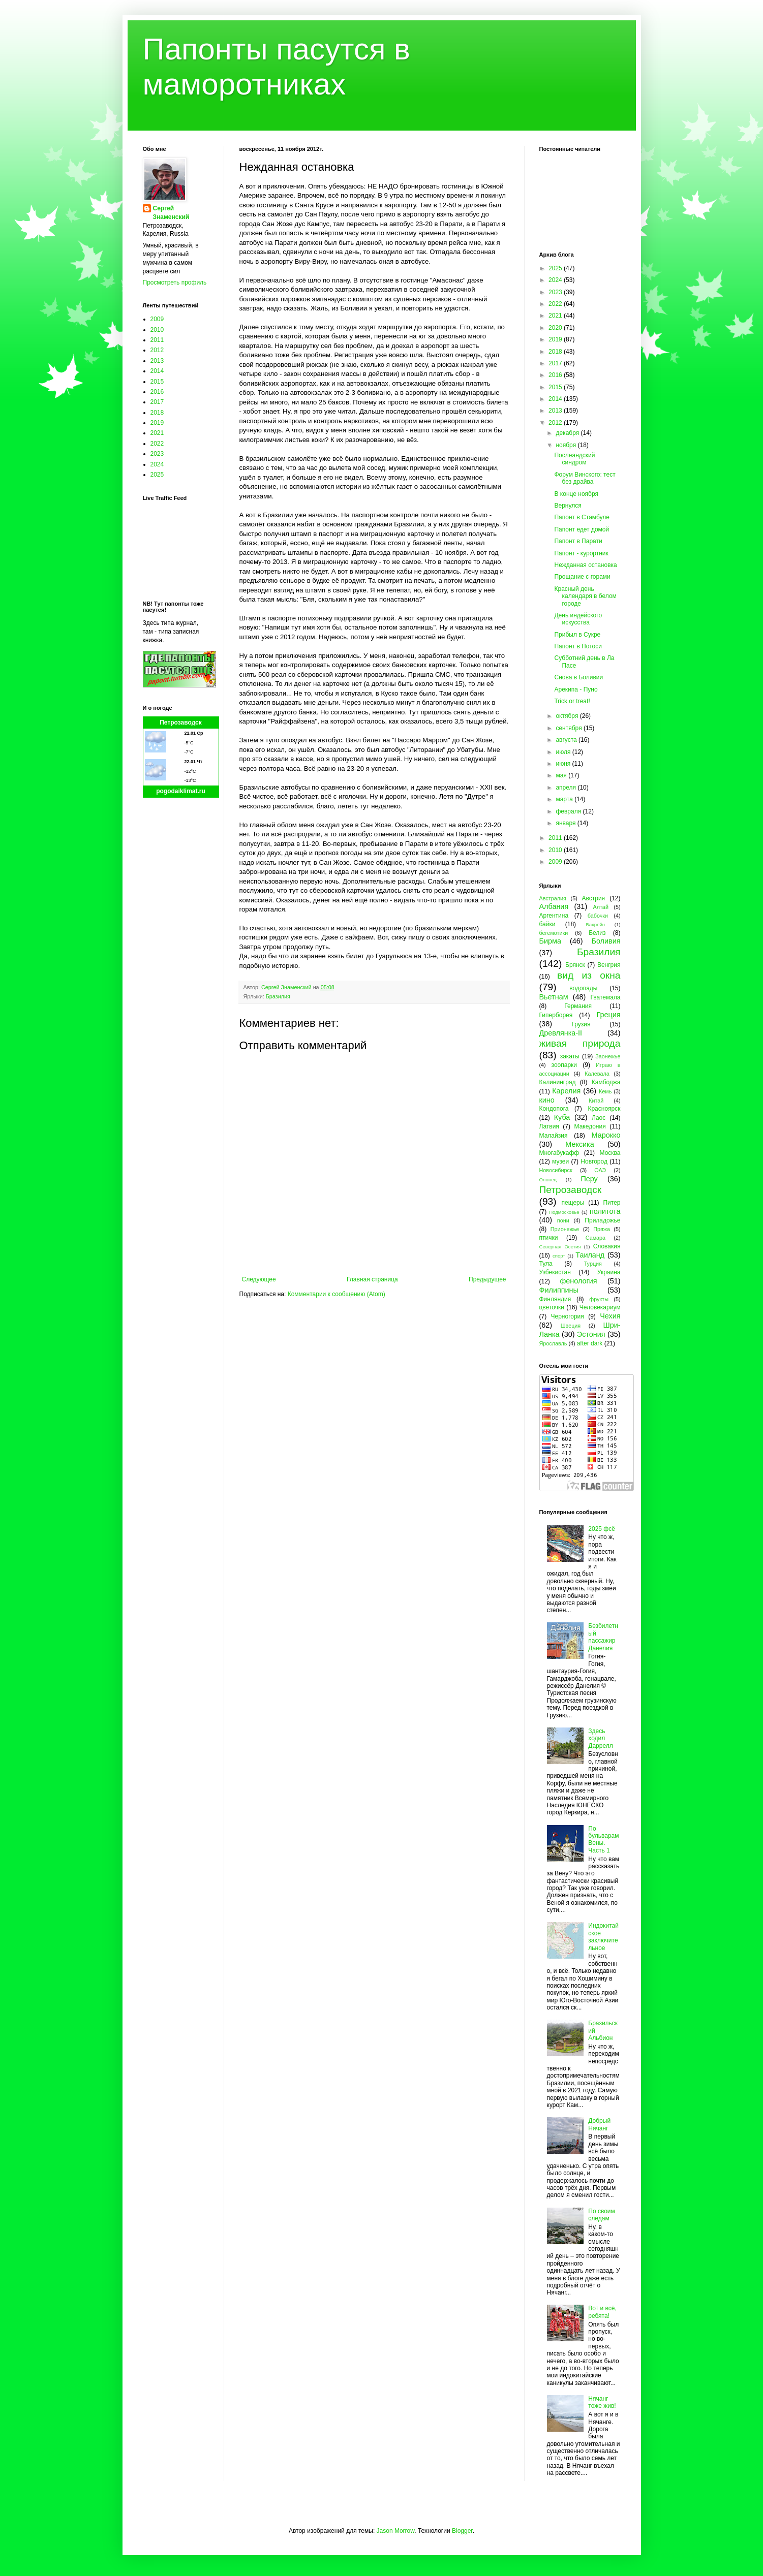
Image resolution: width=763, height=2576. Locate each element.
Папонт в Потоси (577, 646)
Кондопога (554, 1108)
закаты (569, 1056)
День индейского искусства (578, 619)
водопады (583, 988)
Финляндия (555, 1299)
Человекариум (600, 1307)
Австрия (593, 898)
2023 (157, 453)
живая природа (580, 1043)
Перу (589, 1179)
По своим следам (601, 2215)
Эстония (591, 1334)
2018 (157, 412)
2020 (556, 327)
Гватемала (605, 997)
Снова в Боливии (578, 677)
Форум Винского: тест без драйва (584, 478)
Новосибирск (555, 1170)
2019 (157, 422)
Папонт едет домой (581, 529)
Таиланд (589, 1255)
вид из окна (588, 975)
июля (564, 752)
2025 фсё (601, 1528)
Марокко (606, 1135)
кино (547, 1100)
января (566, 823)
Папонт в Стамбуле (581, 517)
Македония (590, 1126)
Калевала (597, 1074)
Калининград (557, 1082)
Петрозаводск (181, 722)
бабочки (598, 916)
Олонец (548, 1179)
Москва (610, 1152)
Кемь (605, 1091)
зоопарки (564, 1065)
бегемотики (553, 933)
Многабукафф (559, 1152)
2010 (157, 329)
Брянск (575, 964)
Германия (578, 1006)
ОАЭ (600, 1170)
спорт (559, 1256)
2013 (157, 360)
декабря (568, 432)
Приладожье (602, 1220)
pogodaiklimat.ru (180, 791)
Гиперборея (556, 1015)
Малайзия (553, 1135)
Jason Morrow (396, 2530)
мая (562, 775)
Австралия (552, 898)
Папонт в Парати (578, 541)
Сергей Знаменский (171, 213)
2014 (157, 370)
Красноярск (604, 1108)
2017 (157, 401)
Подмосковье (564, 1212)
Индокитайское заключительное (603, 1936)
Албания (554, 906)
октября (567, 715)
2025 (157, 474)
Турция (593, 1264)
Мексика (579, 1144)
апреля (566, 787)
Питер (611, 1202)
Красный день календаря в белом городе (585, 596)
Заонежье (607, 1056)
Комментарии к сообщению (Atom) (336, 1294)
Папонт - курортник (581, 553)
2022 (157, 443)
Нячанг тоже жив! (602, 2402)
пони (563, 1220)
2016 (157, 391)
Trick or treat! (572, 701)
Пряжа (601, 1229)
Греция (608, 1015)
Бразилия (278, 996)
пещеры (572, 1202)
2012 (157, 350)
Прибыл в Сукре (577, 634)
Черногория (567, 1316)
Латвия (549, 1126)
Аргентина (554, 915)
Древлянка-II (561, 1033)
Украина (609, 1272)
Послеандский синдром (574, 459)
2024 (157, 464)
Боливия (605, 941)
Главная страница (372, 1279)
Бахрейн (595, 924)
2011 (157, 339)
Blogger (462, 2530)
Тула (546, 1263)
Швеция (571, 1326)
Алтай (600, 907)
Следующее (259, 1279)
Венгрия (609, 964)
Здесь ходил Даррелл (600, 1738)
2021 (157, 432)
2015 (157, 381)
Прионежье (565, 1229)
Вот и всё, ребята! (602, 2312)
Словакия (607, 1246)
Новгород (594, 1161)
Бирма (550, 941)
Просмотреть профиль (175, 282)
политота (605, 1211)
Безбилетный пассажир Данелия (603, 1636)
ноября (566, 445)
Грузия (580, 1024)
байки (547, 924)
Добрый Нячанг (599, 2124)
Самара (595, 1238)
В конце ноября (576, 493)
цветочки (551, 1307)
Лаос (598, 1117)
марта (565, 799)
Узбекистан (555, 1272)
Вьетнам (553, 997)
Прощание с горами (582, 576)
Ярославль (553, 1343)
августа (567, 739)
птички (548, 1237)
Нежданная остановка (585, 565)
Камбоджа (606, 1082)
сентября (570, 728)
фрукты (598, 1299)
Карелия (566, 1091)
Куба (562, 1117)
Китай (596, 1100)
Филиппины (558, 1290)
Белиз (597, 932)
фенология (578, 1281)
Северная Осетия (560, 1246)
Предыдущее (487, 1279)
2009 (157, 319)
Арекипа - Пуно (575, 689)
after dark (590, 1343)
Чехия (610, 1316)
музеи (560, 1161)
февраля (569, 811)
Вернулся (567, 505)
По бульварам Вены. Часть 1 (603, 1839)
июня (564, 763)
